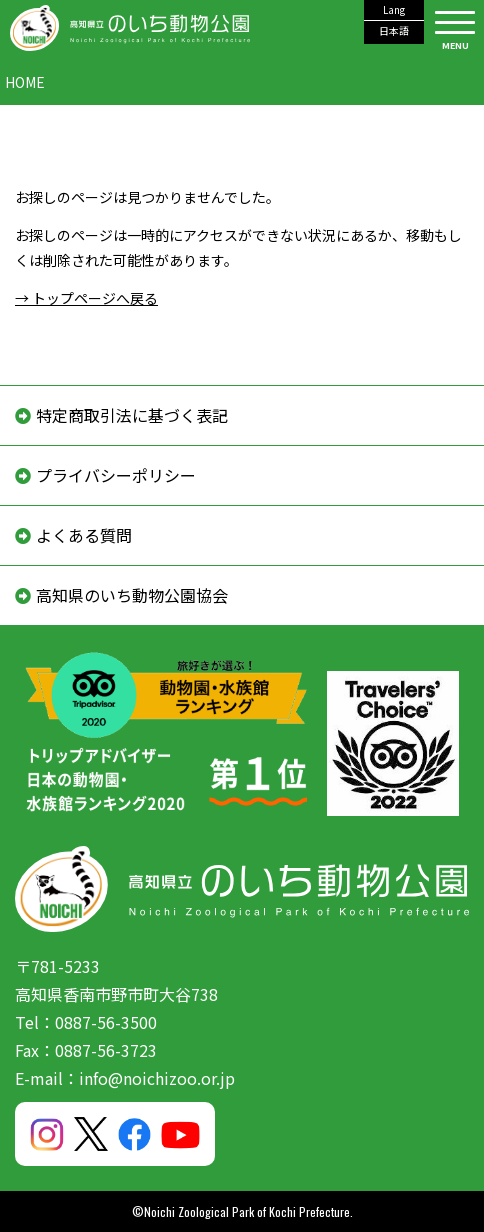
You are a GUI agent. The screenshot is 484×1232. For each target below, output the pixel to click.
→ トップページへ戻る (86, 298)
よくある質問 (84, 535)
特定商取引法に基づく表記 (132, 415)
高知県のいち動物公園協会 (132, 595)
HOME (25, 82)
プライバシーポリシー (116, 475)
